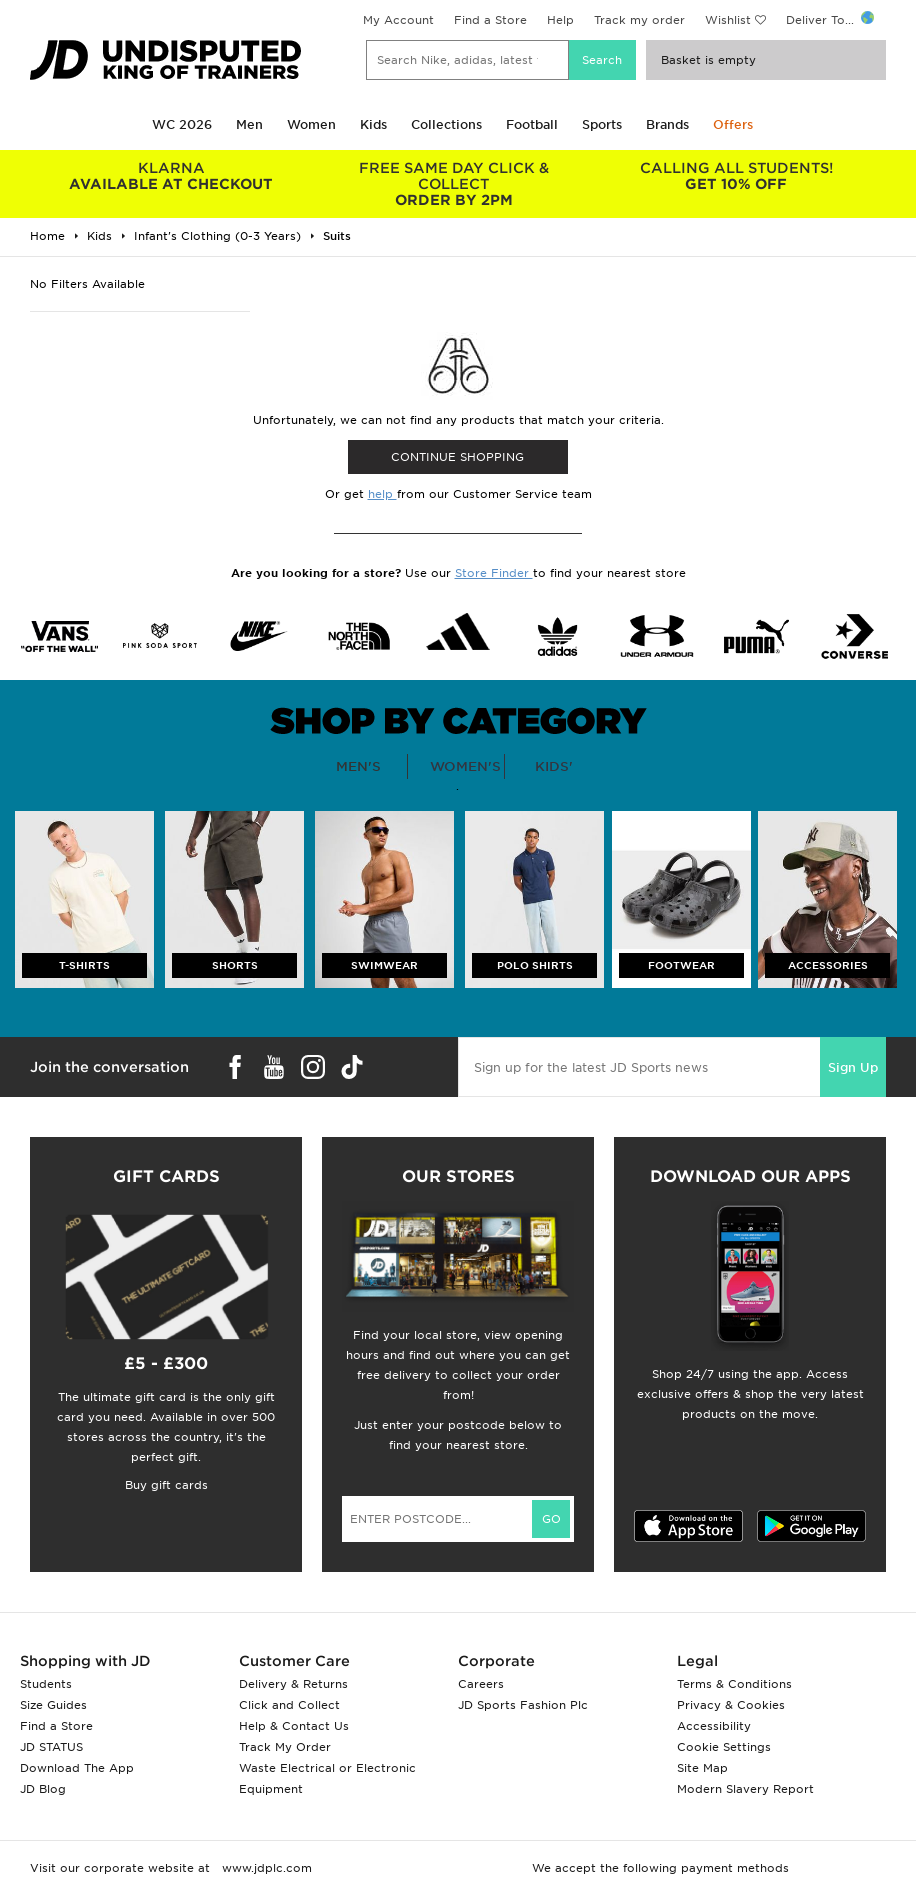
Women (311, 124)
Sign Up (853, 1067)
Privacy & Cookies (731, 1705)
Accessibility (714, 1726)
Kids (373, 124)
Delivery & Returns (293, 1684)
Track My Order (285, 1747)
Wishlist (728, 20)
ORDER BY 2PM (453, 184)
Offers (733, 124)
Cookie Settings (724, 1747)
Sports (602, 124)
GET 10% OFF (736, 176)
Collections (446, 124)
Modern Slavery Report (745, 1789)
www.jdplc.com (265, 1868)
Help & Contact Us (294, 1726)
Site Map (702, 1768)
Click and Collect (289, 1705)
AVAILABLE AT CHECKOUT (171, 176)
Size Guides (53, 1705)
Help (560, 20)
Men (249, 124)
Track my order (639, 20)
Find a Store (490, 20)
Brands (667, 124)
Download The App (77, 1768)
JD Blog (43, 1789)
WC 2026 (182, 124)
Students (46, 1684)
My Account (398, 20)
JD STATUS (51, 1747)
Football (532, 124)
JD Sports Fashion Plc (523, 1705)
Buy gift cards (166, 1485)
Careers (481, 1684)
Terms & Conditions (734, 1684)
